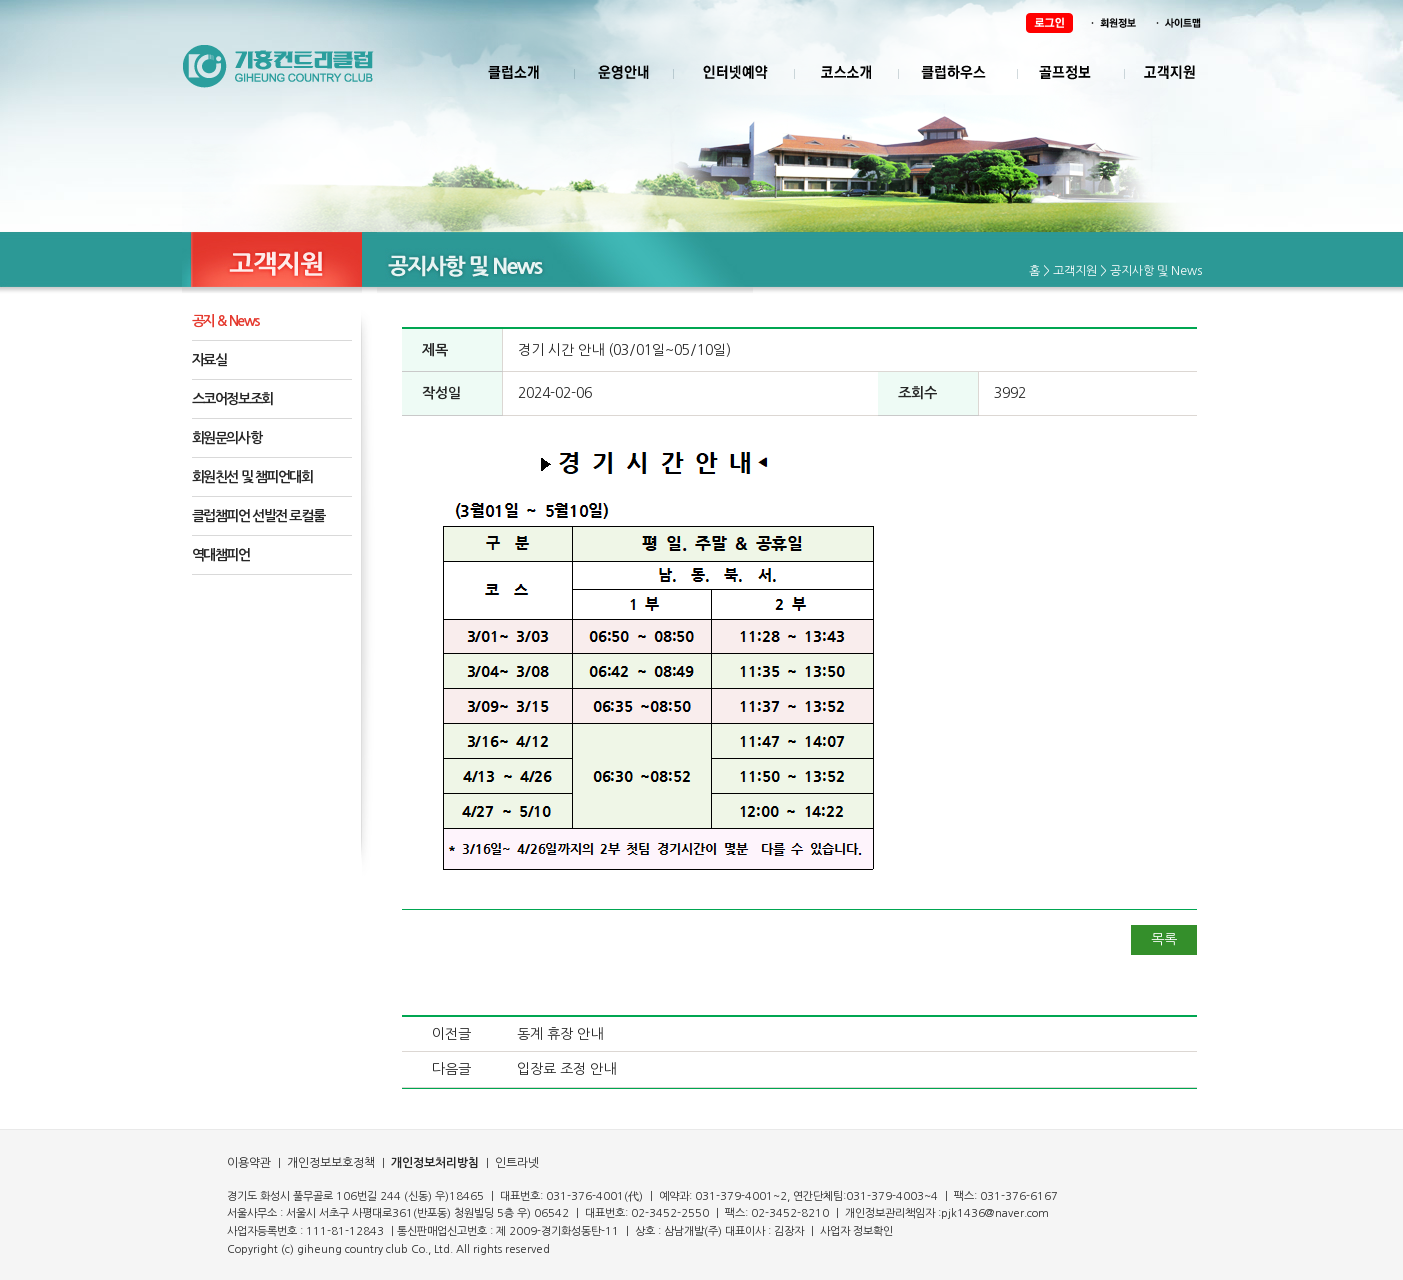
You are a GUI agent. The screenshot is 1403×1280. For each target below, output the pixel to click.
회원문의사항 (227, 438)
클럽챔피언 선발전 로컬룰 (258, 516)
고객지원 (1075, 271)
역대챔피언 (221, 555)
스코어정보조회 (232, 399)
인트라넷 (515, 1163)
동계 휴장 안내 (560, 1034)
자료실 (209, 360)
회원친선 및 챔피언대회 (252, 477)
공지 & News (226, 321)
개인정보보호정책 (329, 1163)
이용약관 (249, 1163)
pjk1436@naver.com (995, 1213)
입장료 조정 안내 (566, 1069)
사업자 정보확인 (856, 1231)
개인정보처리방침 (435, 1163)
